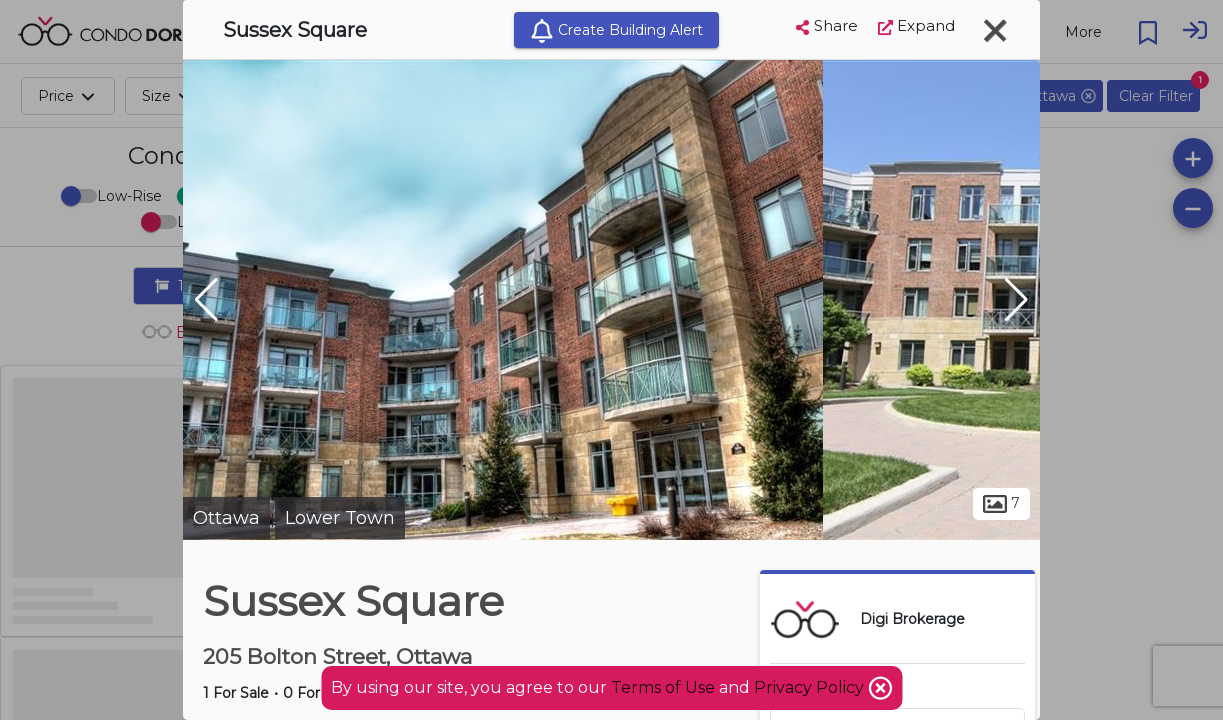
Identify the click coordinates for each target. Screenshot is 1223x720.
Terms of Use (663, 687)
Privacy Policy (811, 687)
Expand (916, 25)
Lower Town (340, 518)
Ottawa (226, 518)
